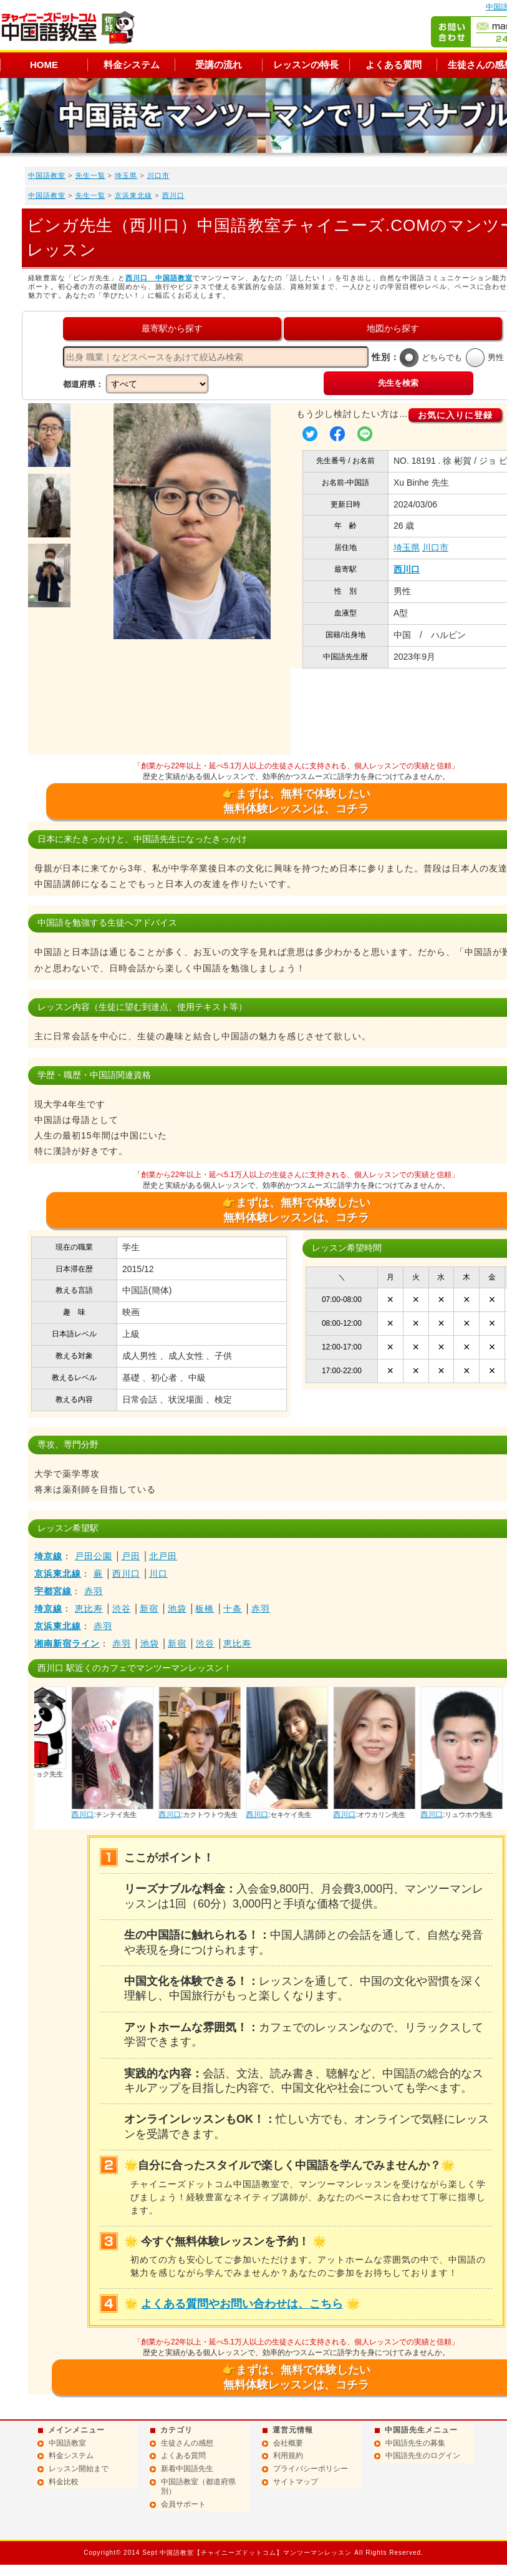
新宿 (149, 1609)
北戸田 (163, 1556)
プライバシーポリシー (310, 2468)
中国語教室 (46, 175)
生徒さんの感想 (187, 2443)
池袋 (177, 1609)
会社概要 (288, 2443)
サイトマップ (295, 2481)
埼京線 (48, 1556)
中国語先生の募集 (415, 2443)
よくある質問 (393, 64)
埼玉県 (126, 175)
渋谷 (121, 1609)
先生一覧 (90, 175)
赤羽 (93, 1591)
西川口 (173, 195)
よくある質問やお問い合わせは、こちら (242, 2304)
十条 (232, 1609)
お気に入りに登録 (455, 415)
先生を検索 (398, 383)
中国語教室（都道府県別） (198, 2486)
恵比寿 (89, 1609)
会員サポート (183, 2504)
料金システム (132, 64)
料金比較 (64, 2481)
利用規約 (288, 2455)
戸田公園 (93, 1556)
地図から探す (393, 328)
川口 (158, 1574)
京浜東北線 (133, 195)
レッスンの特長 (306, 64)
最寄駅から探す (172, 328)
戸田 (131, 1556)
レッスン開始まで (79, 2468)
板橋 (204, 1609)
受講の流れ (218, 64)
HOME (44, 64)
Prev (47, 1700)
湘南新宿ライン (67, 1643)
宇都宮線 (53, 1591)
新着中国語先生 (187, 2468)
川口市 (158, 175)
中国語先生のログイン (422, 2455)
